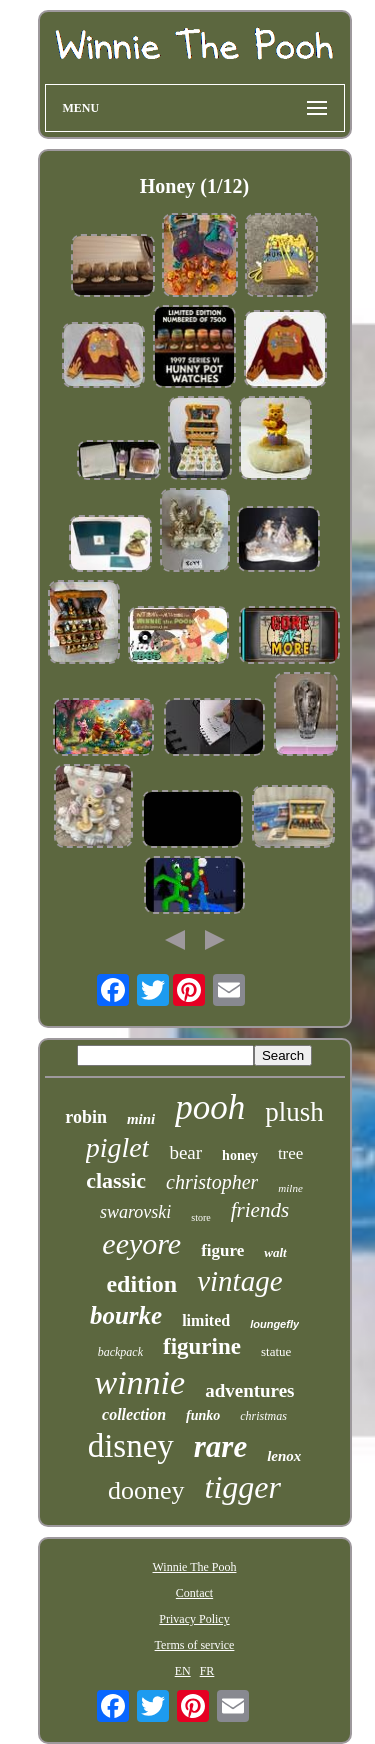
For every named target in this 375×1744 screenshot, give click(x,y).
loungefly (274, 1324)
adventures (249, 1390)
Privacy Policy (194, 1619)
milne (290, 1188)
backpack (120, 1352)
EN (183, 1671)
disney (131, 1446)
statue (276, 1351)
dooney (146, 1490)
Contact (194, 1593)
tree (290, 1153)
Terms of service (195, 1645)
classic (116, 1180)
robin (86, 1117)
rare (220, 1446)
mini (141, 1119)
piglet (118, 1147)
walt (275, 1252)
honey (240, 1155)
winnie (139, 1382)
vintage (239, 1281)
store (200, 1217)
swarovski (135, 1212)
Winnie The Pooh (195, 1567)
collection (134, 1414)
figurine (202, 1346)
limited (206, 1320)
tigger (243, 1487)
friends (260, 1210)
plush (294, 1112)
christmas (263, 1416)
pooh (210, 1107)
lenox (284, 1456)
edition (141, 1284)
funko (203, 1415)
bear (185, 1152)
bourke (126, 1315)
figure (222, 1250)
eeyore (141, 1243)
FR (207, 1671)
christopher (212, 1182)
